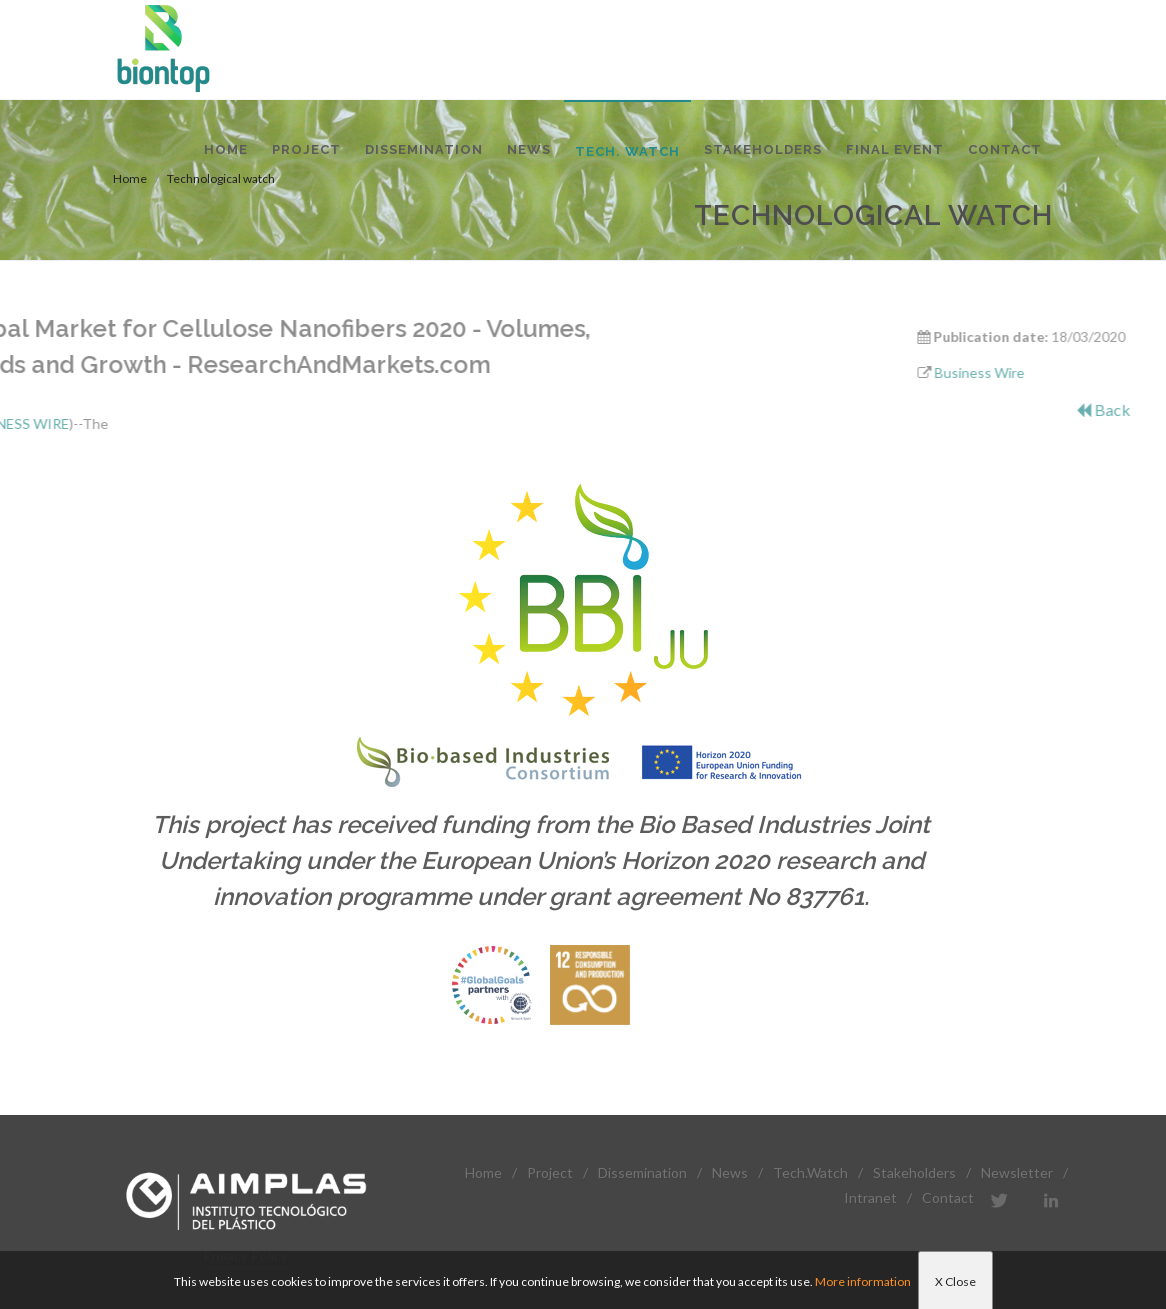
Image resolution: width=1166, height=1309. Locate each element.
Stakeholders (914, 1172)
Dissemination (642, 1172)
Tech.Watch (810, 1172)
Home (483, 1172)
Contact (948, 1197)
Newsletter (1017, 1172)
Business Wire (1046, 372)
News (730, 1172)
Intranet (870, 1197)
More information (863, 1281)
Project (550, 1172)
